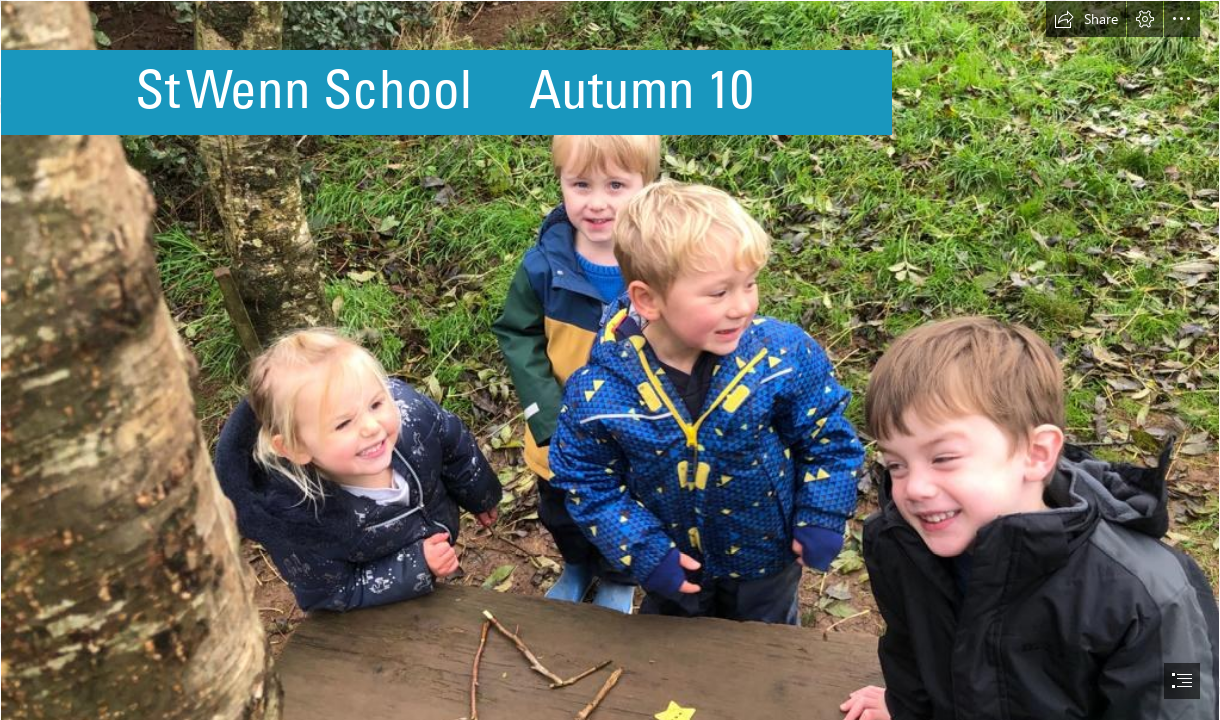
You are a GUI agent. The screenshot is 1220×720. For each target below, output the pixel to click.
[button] (1086, 19)
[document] (610, 360)
